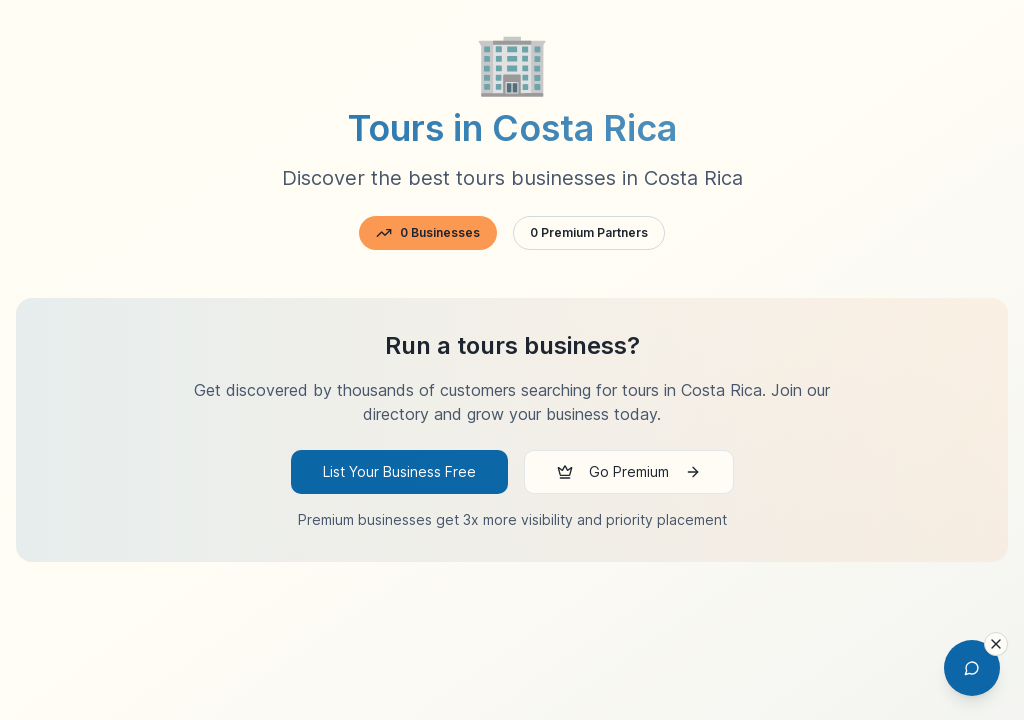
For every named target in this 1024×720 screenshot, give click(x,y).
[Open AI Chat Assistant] (972, 668)
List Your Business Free (399, 471)
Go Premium (629, 471)
